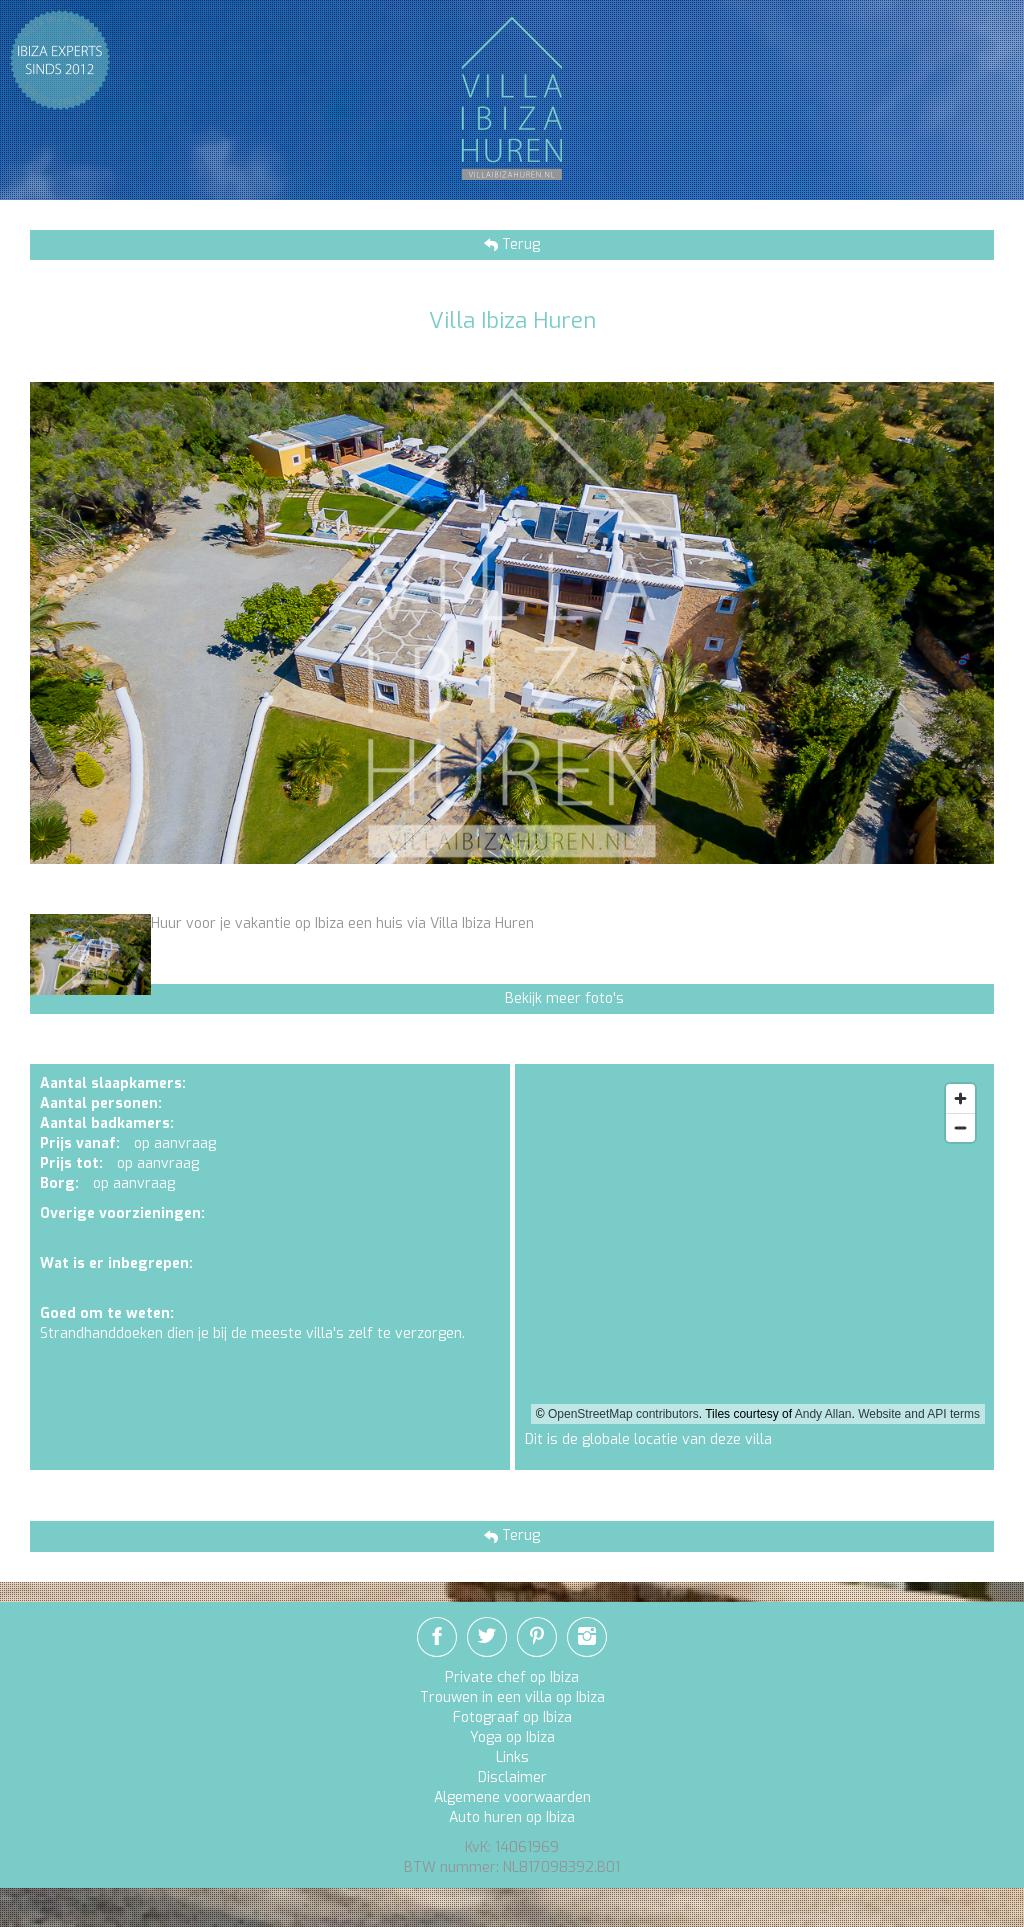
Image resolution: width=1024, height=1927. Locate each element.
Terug (519, 244)
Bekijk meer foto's (564, 998)
